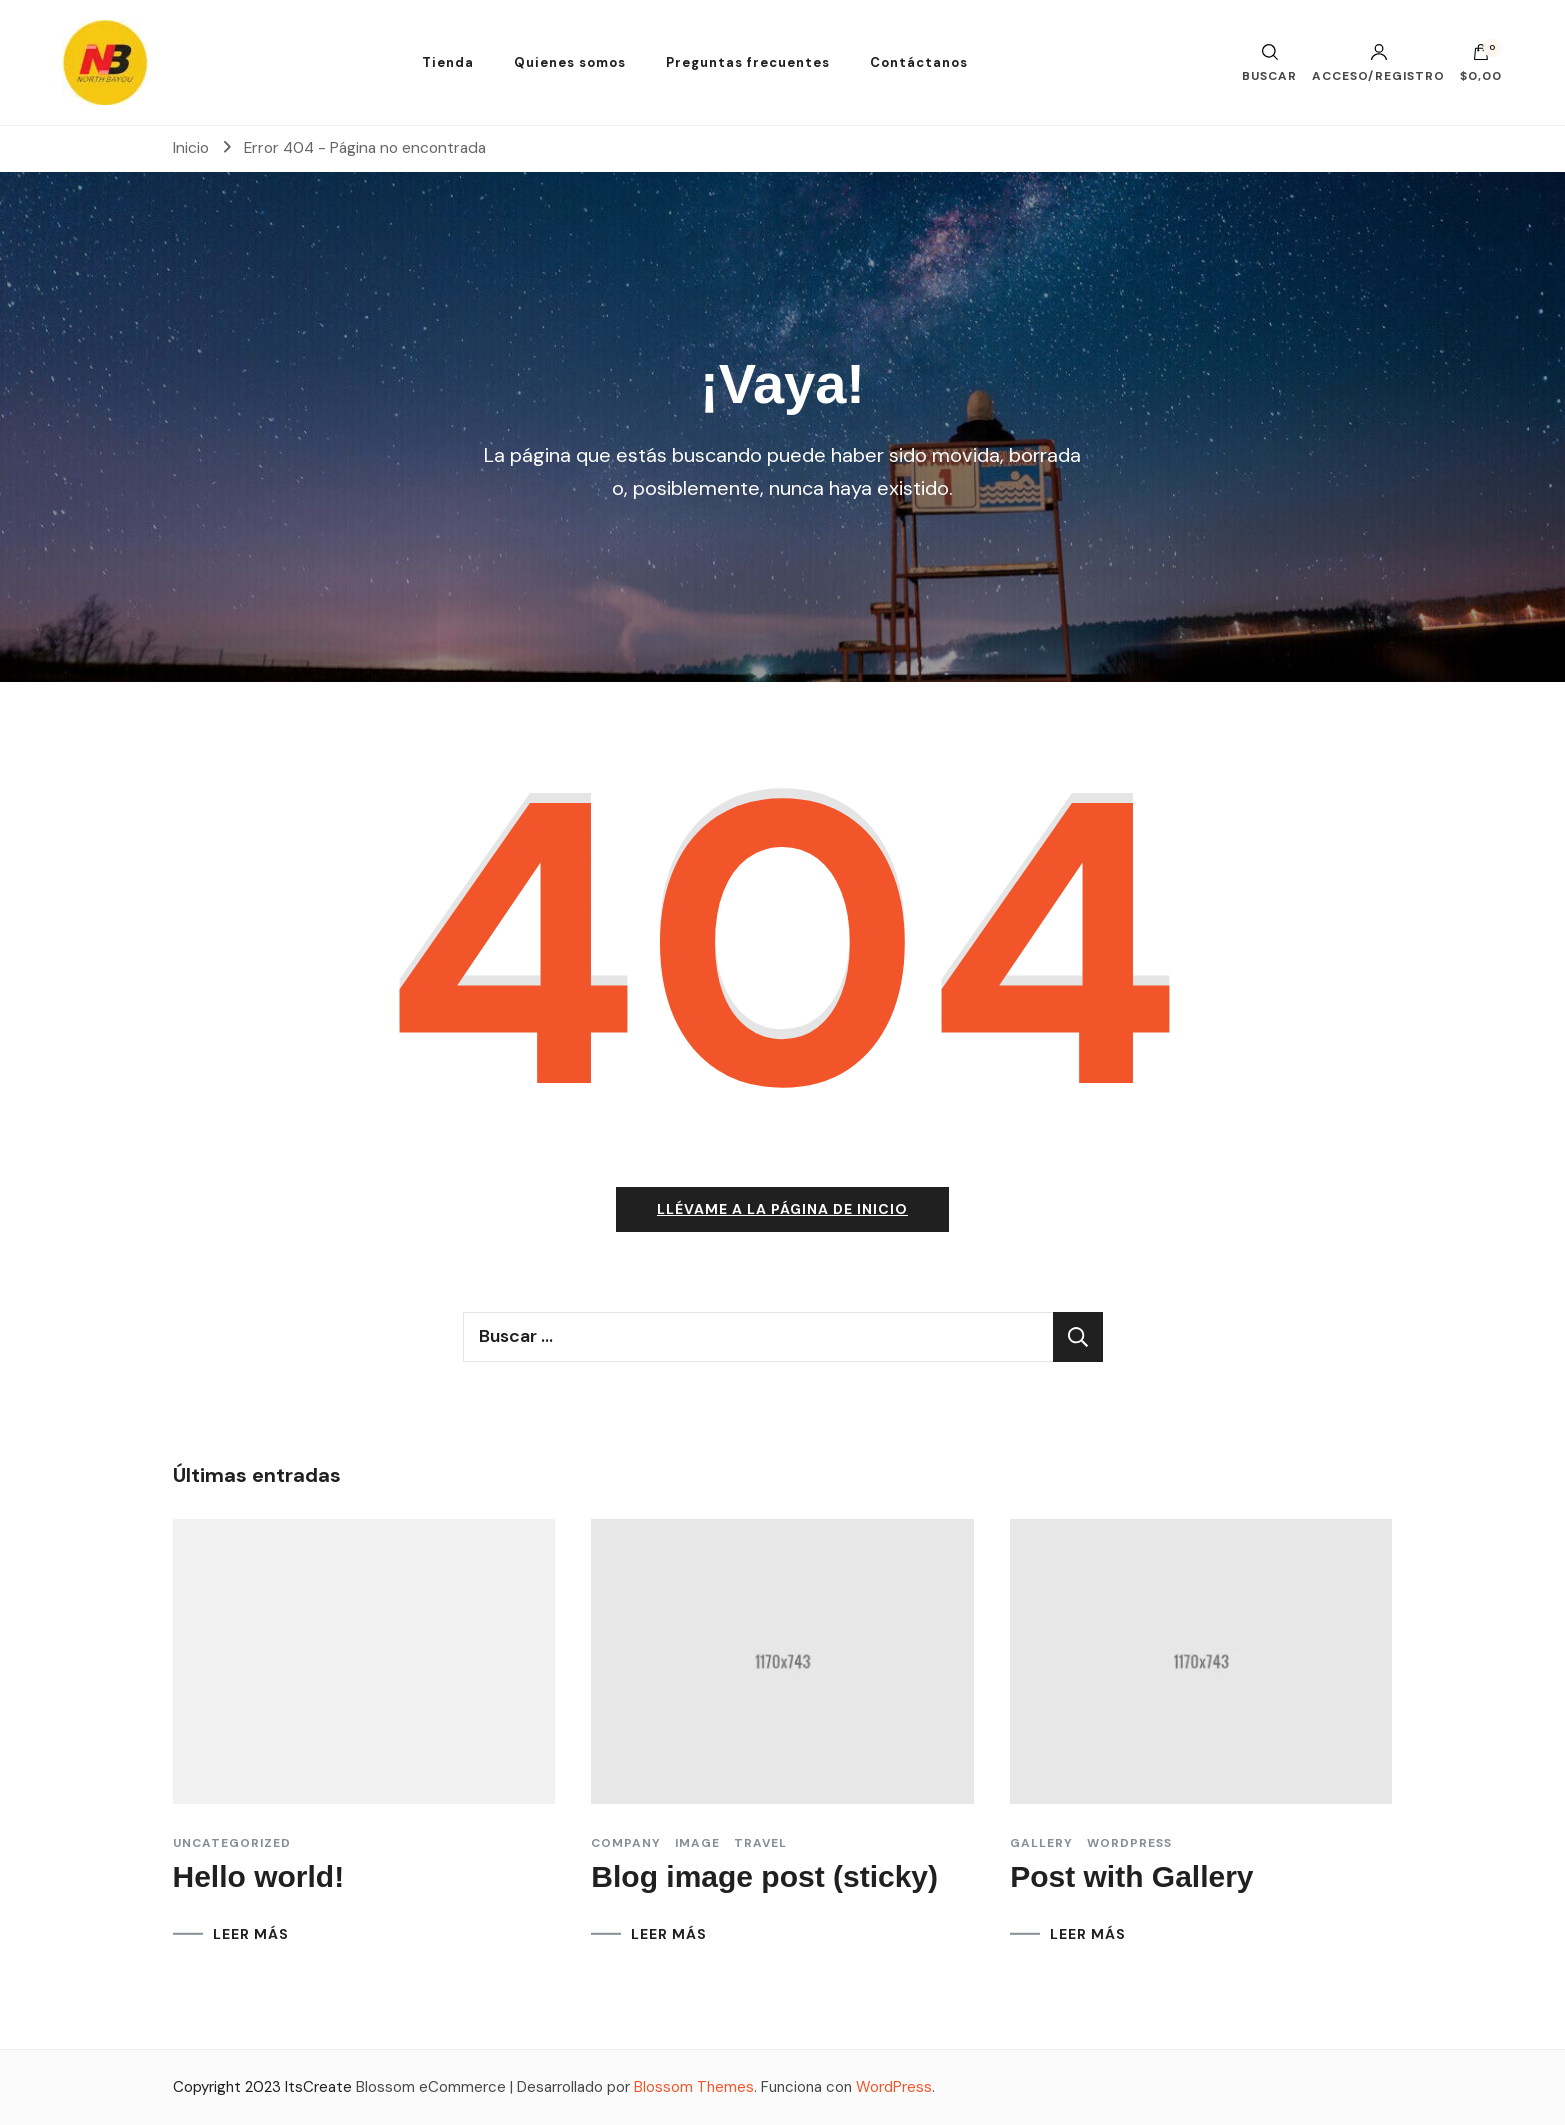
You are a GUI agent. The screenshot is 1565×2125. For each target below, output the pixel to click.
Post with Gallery (1131, 1876)
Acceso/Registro (1378, 63)
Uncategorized (232, 1843)
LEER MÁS (251, 1934)
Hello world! (259, 1876)
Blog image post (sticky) (764, 1876)
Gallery (1041, 1843)
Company (626, 1843)
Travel (760, 1843)
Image (697, 1843)
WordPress (894, 2087)
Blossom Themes (694, 2087)
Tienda (448, 62)
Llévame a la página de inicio (782, 1209)
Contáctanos (919, 62)
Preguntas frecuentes (748, 62)
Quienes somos (570, 62)
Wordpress (1129, 1843)
